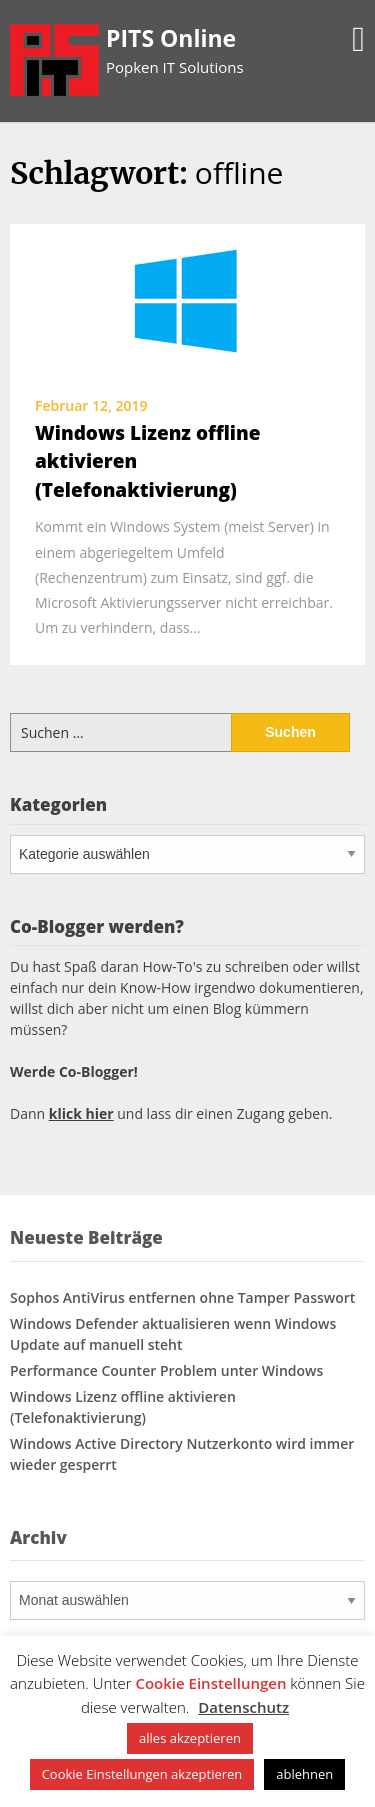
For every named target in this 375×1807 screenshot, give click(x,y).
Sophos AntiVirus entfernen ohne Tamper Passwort (182, 1297)
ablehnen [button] (304, 1774)
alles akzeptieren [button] (190, 1738)
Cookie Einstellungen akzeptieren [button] (142, 1774)
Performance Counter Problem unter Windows (166, 1370)
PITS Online (171, 38)
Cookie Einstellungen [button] (210, 1683)
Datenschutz (243, 1707)
